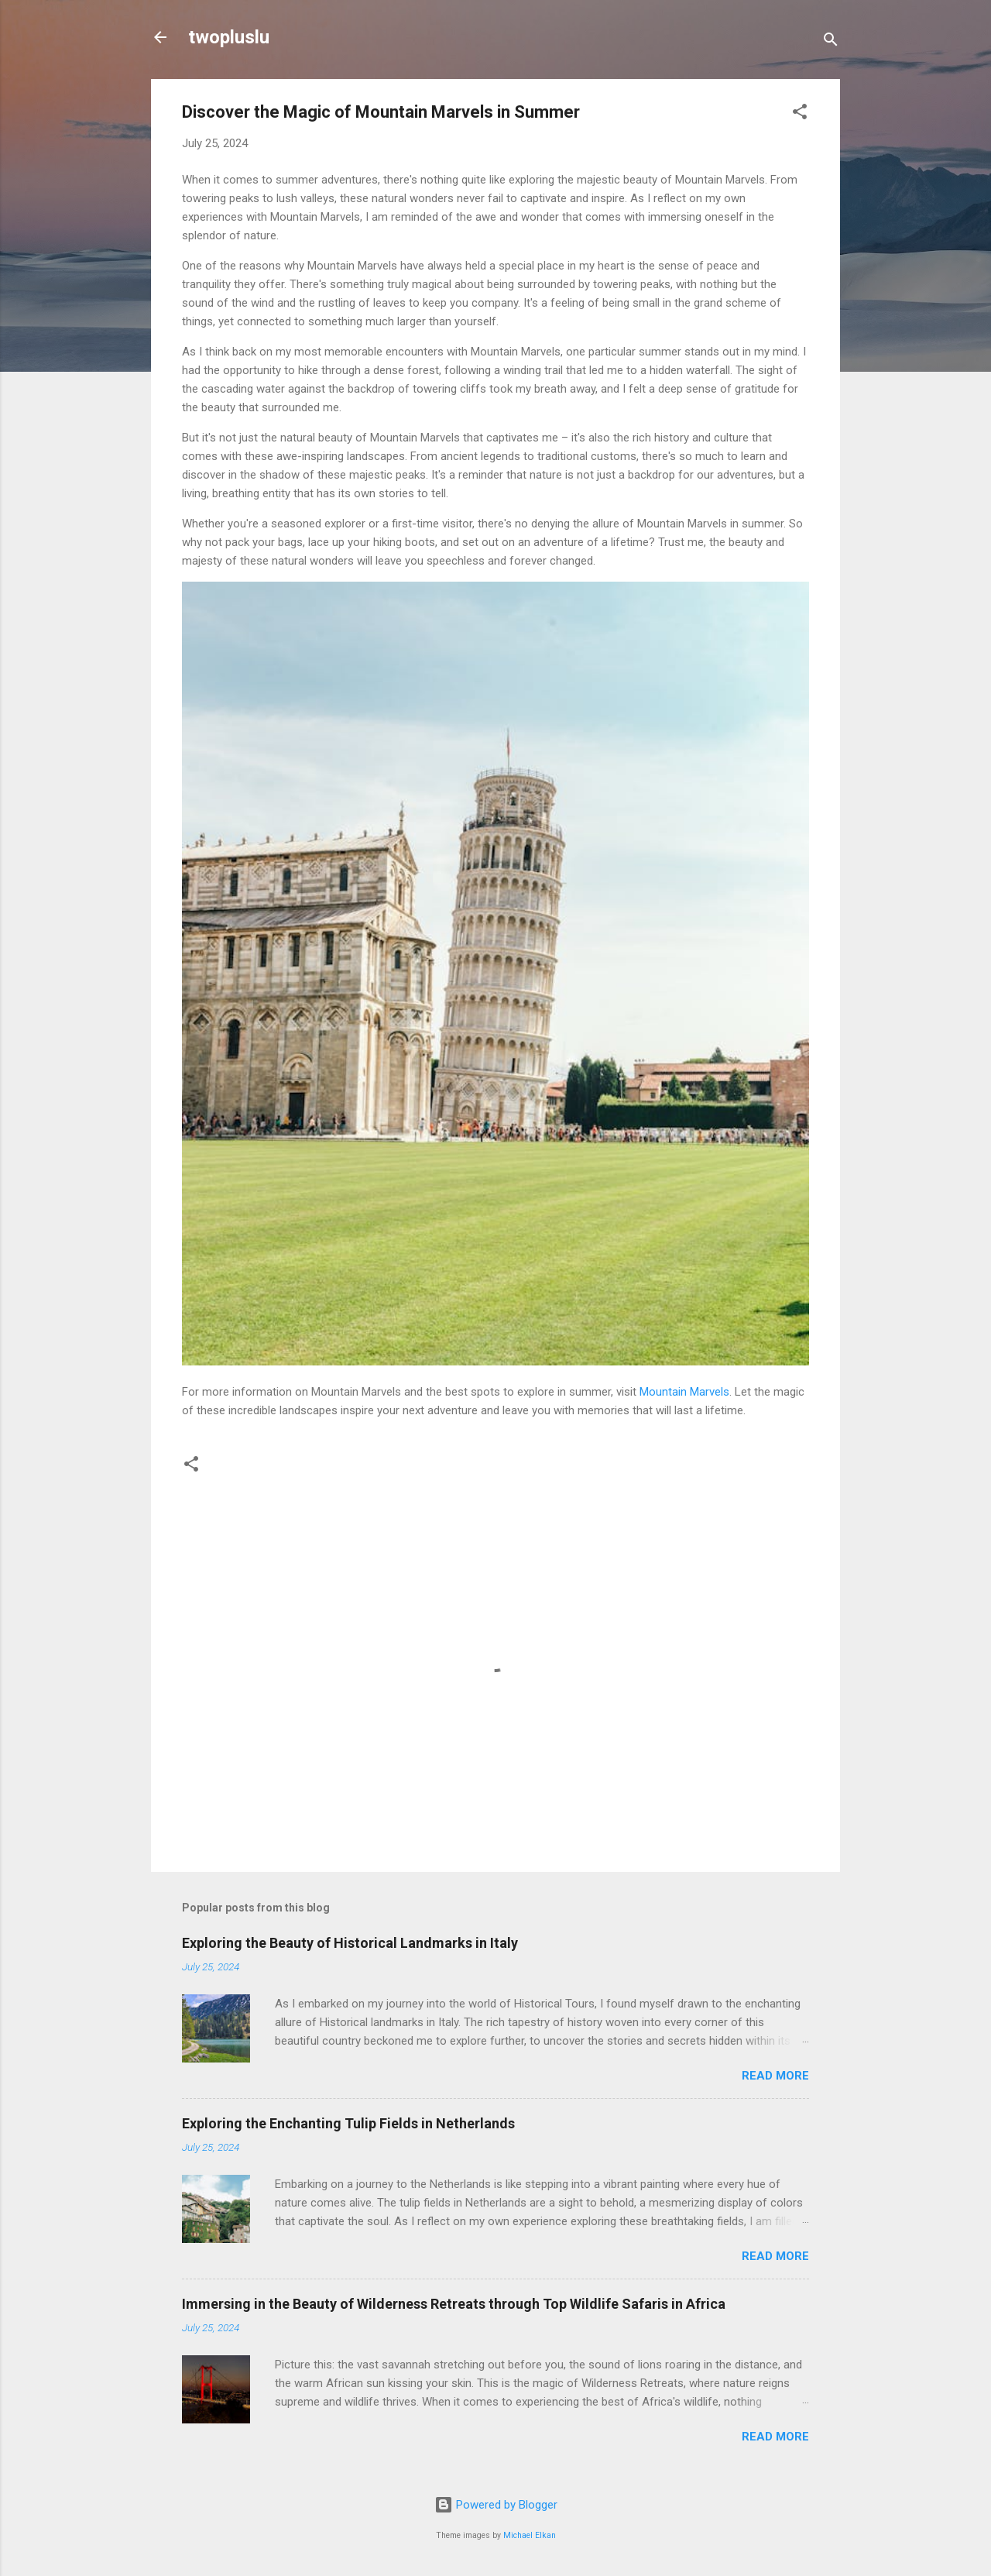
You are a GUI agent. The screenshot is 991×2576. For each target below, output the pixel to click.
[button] (799, 114)
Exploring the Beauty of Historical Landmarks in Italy (350, 1943)
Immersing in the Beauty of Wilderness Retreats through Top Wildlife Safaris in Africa (453, 2304)
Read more (775, 2076)
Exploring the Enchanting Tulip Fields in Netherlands (348, 2123)
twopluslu (228, 37)
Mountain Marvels (684, 1392)
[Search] (830, 42)
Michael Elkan (529, 2535)
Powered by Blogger (495, 2505)
